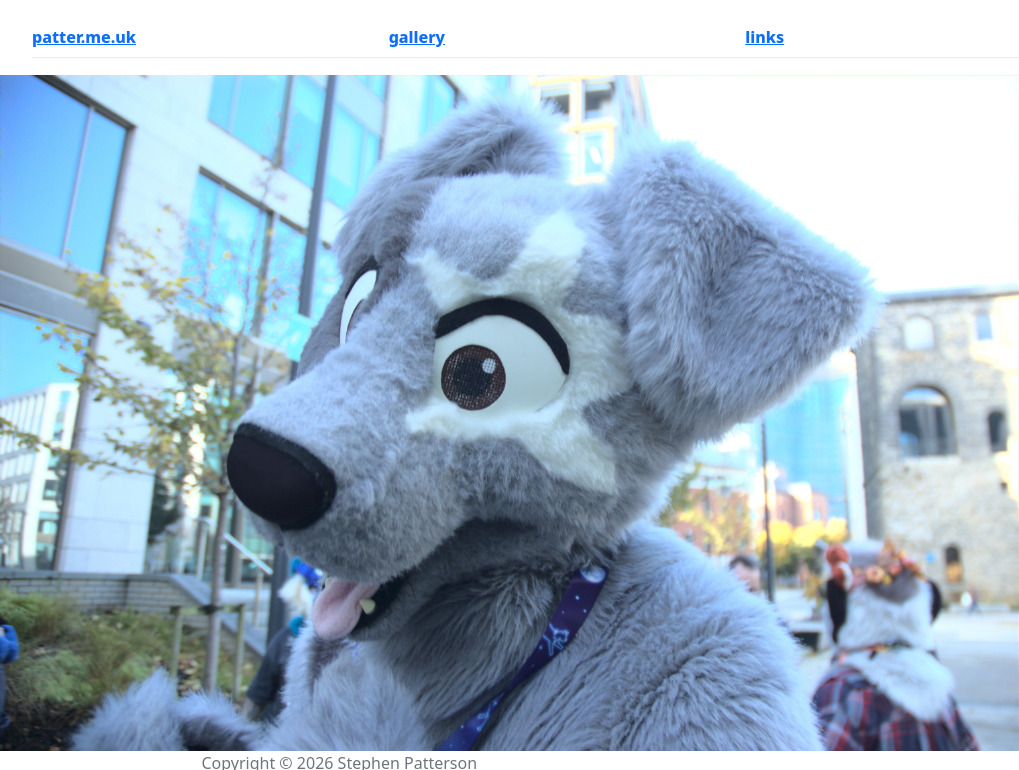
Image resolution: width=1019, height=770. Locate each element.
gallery (417, 37)
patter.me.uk (84, 37)
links (764, 37)
